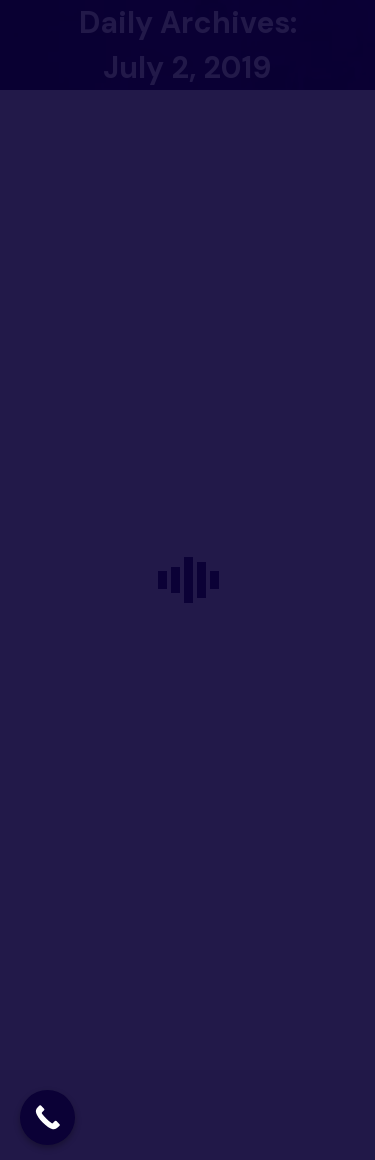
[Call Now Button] (47, 1117)
